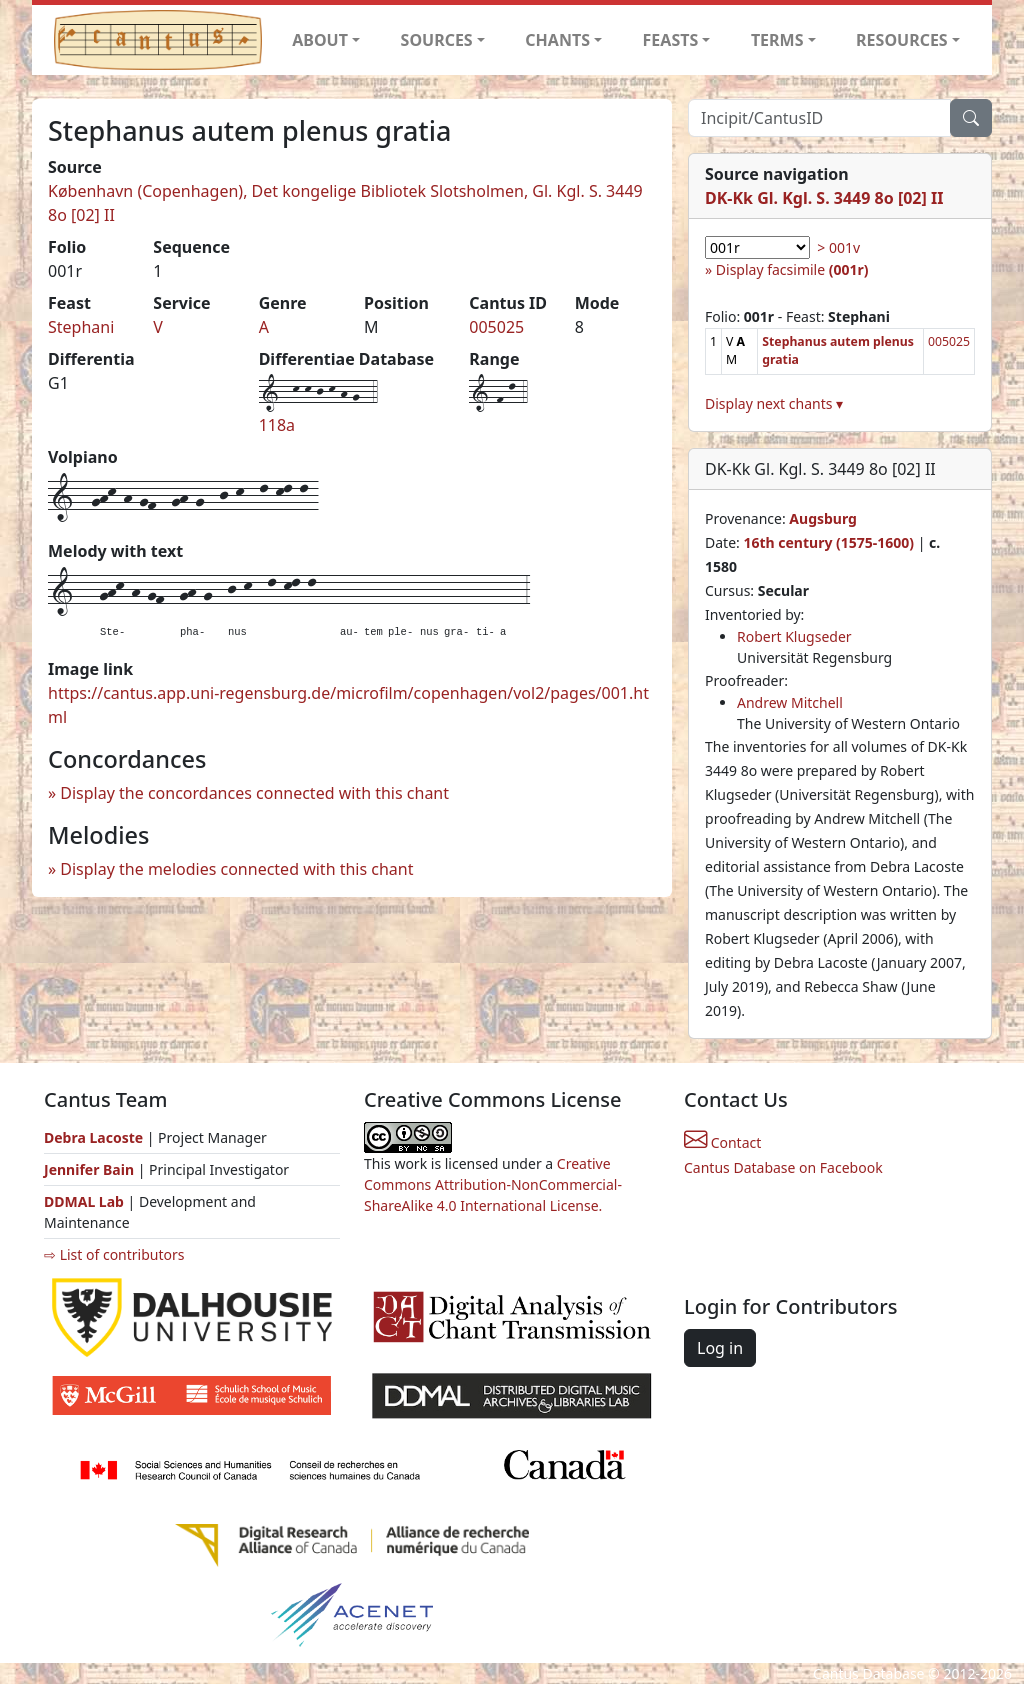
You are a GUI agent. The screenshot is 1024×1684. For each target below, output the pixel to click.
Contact (722, 1142)
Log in (720, 1348)
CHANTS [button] (557, 40)
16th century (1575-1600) (828, 542)
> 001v (838, 247)
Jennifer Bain (91, 1169)
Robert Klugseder (794, 636)
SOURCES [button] (437, 40)
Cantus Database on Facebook (783, 1167)
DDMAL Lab (84, 1201)
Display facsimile (792, 269)
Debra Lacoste (93, 1137)
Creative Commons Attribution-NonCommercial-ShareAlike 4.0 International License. (493, 1184)
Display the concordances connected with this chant (254, 793)
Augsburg (823, 518)
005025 (496, 327)
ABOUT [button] (320, 40)
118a (277, 425)
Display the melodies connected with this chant (236, 869)
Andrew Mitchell (790, 702)
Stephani (81, 327)
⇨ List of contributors (114, 1254)
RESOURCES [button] (902, 40)
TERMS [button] (777, 40)
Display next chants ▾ (774, 403)
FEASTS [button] (671, 40)
